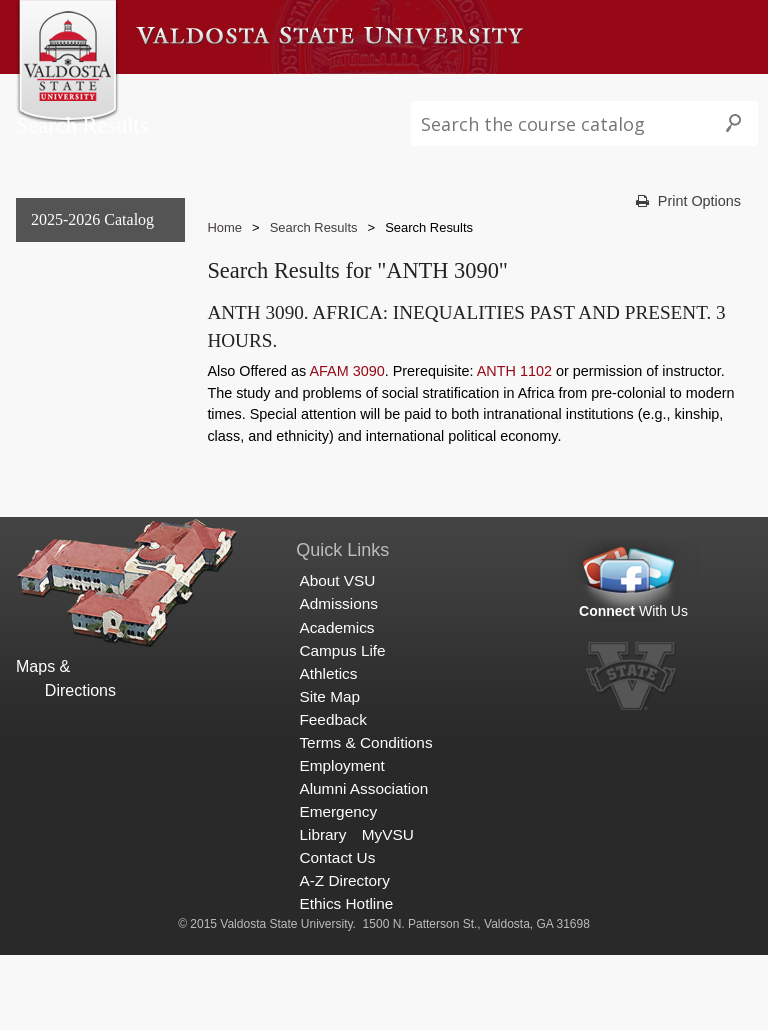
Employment (341, 840)
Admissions (278, 93)
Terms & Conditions (365, 817)
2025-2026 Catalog (92, 259)
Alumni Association (363, 863)
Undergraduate (76, 341)
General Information (95, 300)
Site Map (329, 771)
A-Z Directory (344, 955)
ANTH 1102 (514, 412)
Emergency (338, 886)
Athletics (580, 93)
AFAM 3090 (347, 412)
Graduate (57, 382)
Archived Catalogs (87, 423)
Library (322, 909)
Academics (380, 93)
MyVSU (388, 909)
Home (224, 268)
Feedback (332, 794)
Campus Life (484, 93)
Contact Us (337, 932)
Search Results (81, 463)
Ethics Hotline (346, 978)
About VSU (178, 93)
